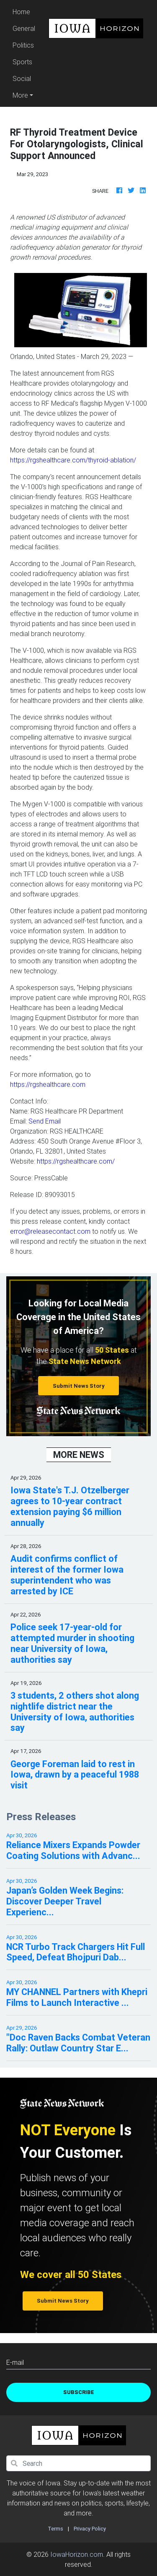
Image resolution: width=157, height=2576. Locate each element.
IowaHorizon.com (76, 2554)
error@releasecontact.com (50, 1231)
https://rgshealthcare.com (47, 1084)
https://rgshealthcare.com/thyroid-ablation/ (73, 460)
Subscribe (78, 2392)
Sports (22, 62)
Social (22, 78)
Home (25, 11)
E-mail (15, 2362)
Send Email (44, 1121)
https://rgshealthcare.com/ (76, 1161)
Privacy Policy (90, 2528)
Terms (55, 2528)
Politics (23, 45)
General (24, 28)
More (20, 95)
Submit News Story (79, 1385)
